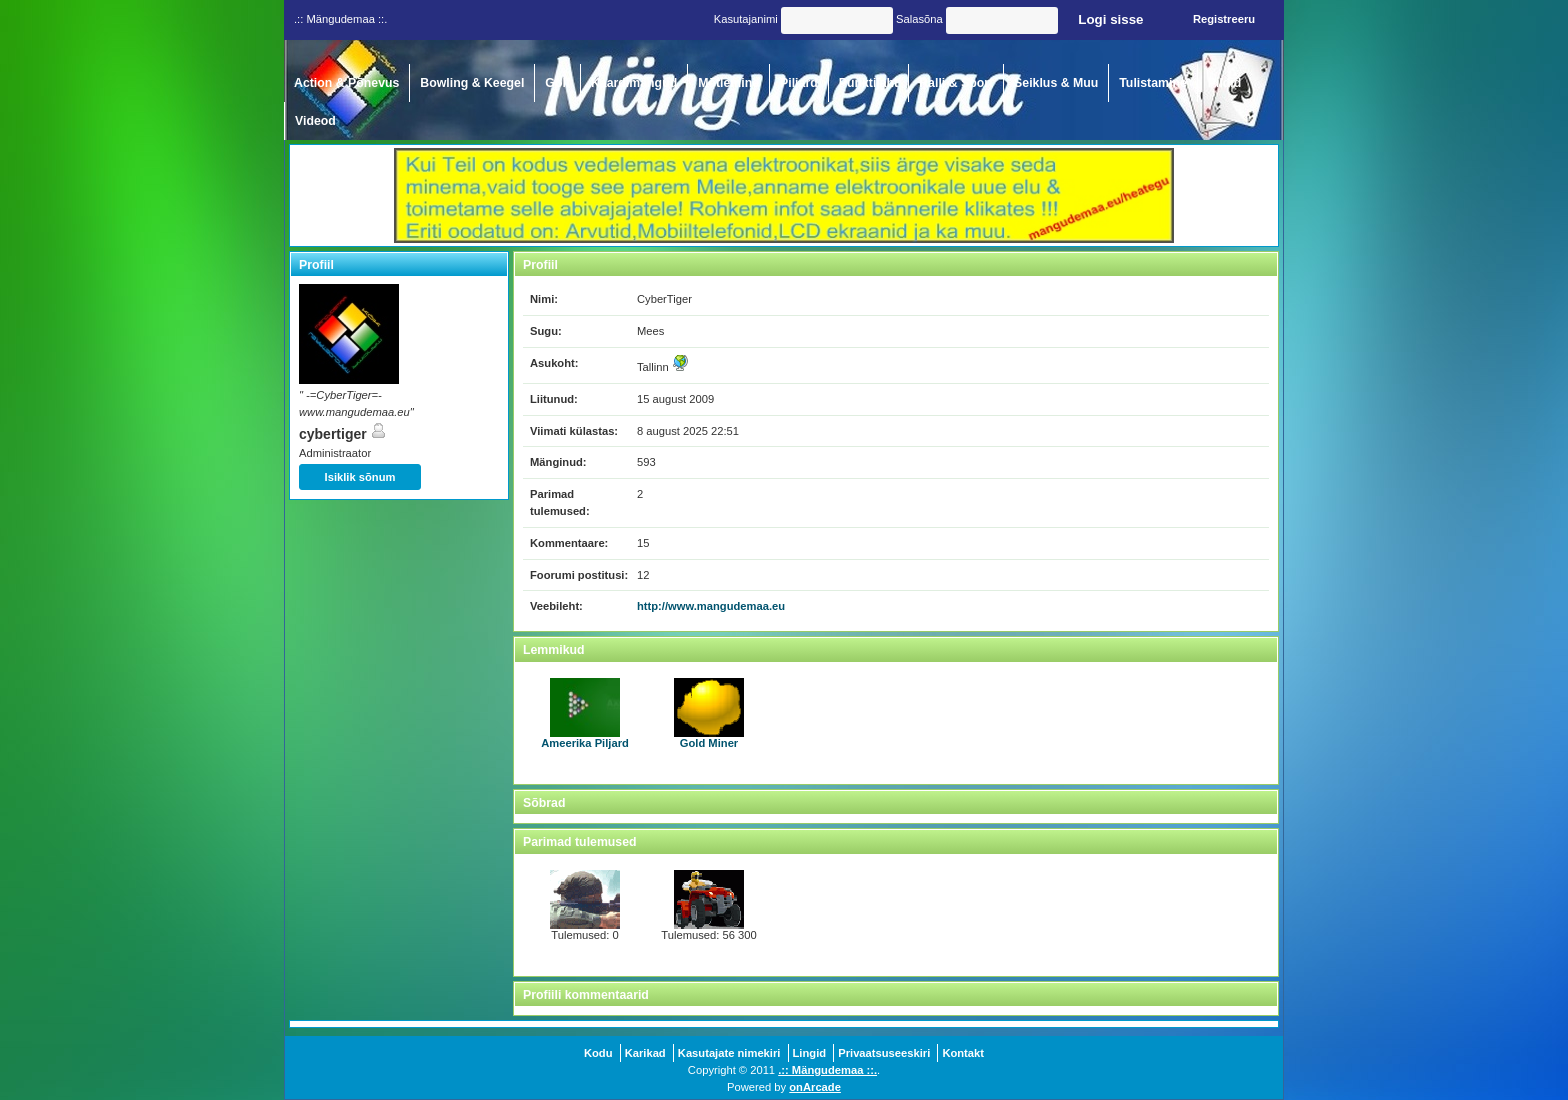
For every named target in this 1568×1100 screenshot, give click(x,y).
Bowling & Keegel (472, 83)
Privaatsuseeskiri (884, 1053)
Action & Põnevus (346, 83)
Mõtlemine (728, 83)
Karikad (645, 1053)
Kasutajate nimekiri (729, 1053)
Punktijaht (869, 83)
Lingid (810, 1053)
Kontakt (963, 1053)
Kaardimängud (634, 83)
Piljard (799, 83)
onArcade (815, 1087)
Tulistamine (1153, 83)
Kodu (598, 1053)
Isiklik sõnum (360, 477)
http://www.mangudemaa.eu (711, 606)
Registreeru (1224, 19)
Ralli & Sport (956, 83)
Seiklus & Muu (1056, 83)
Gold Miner (709, 713)
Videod (315, 121)
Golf (557, 83)
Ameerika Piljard (585, 713)
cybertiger (343, 434)
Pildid (1225, 83)
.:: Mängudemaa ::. (827, 1070)
